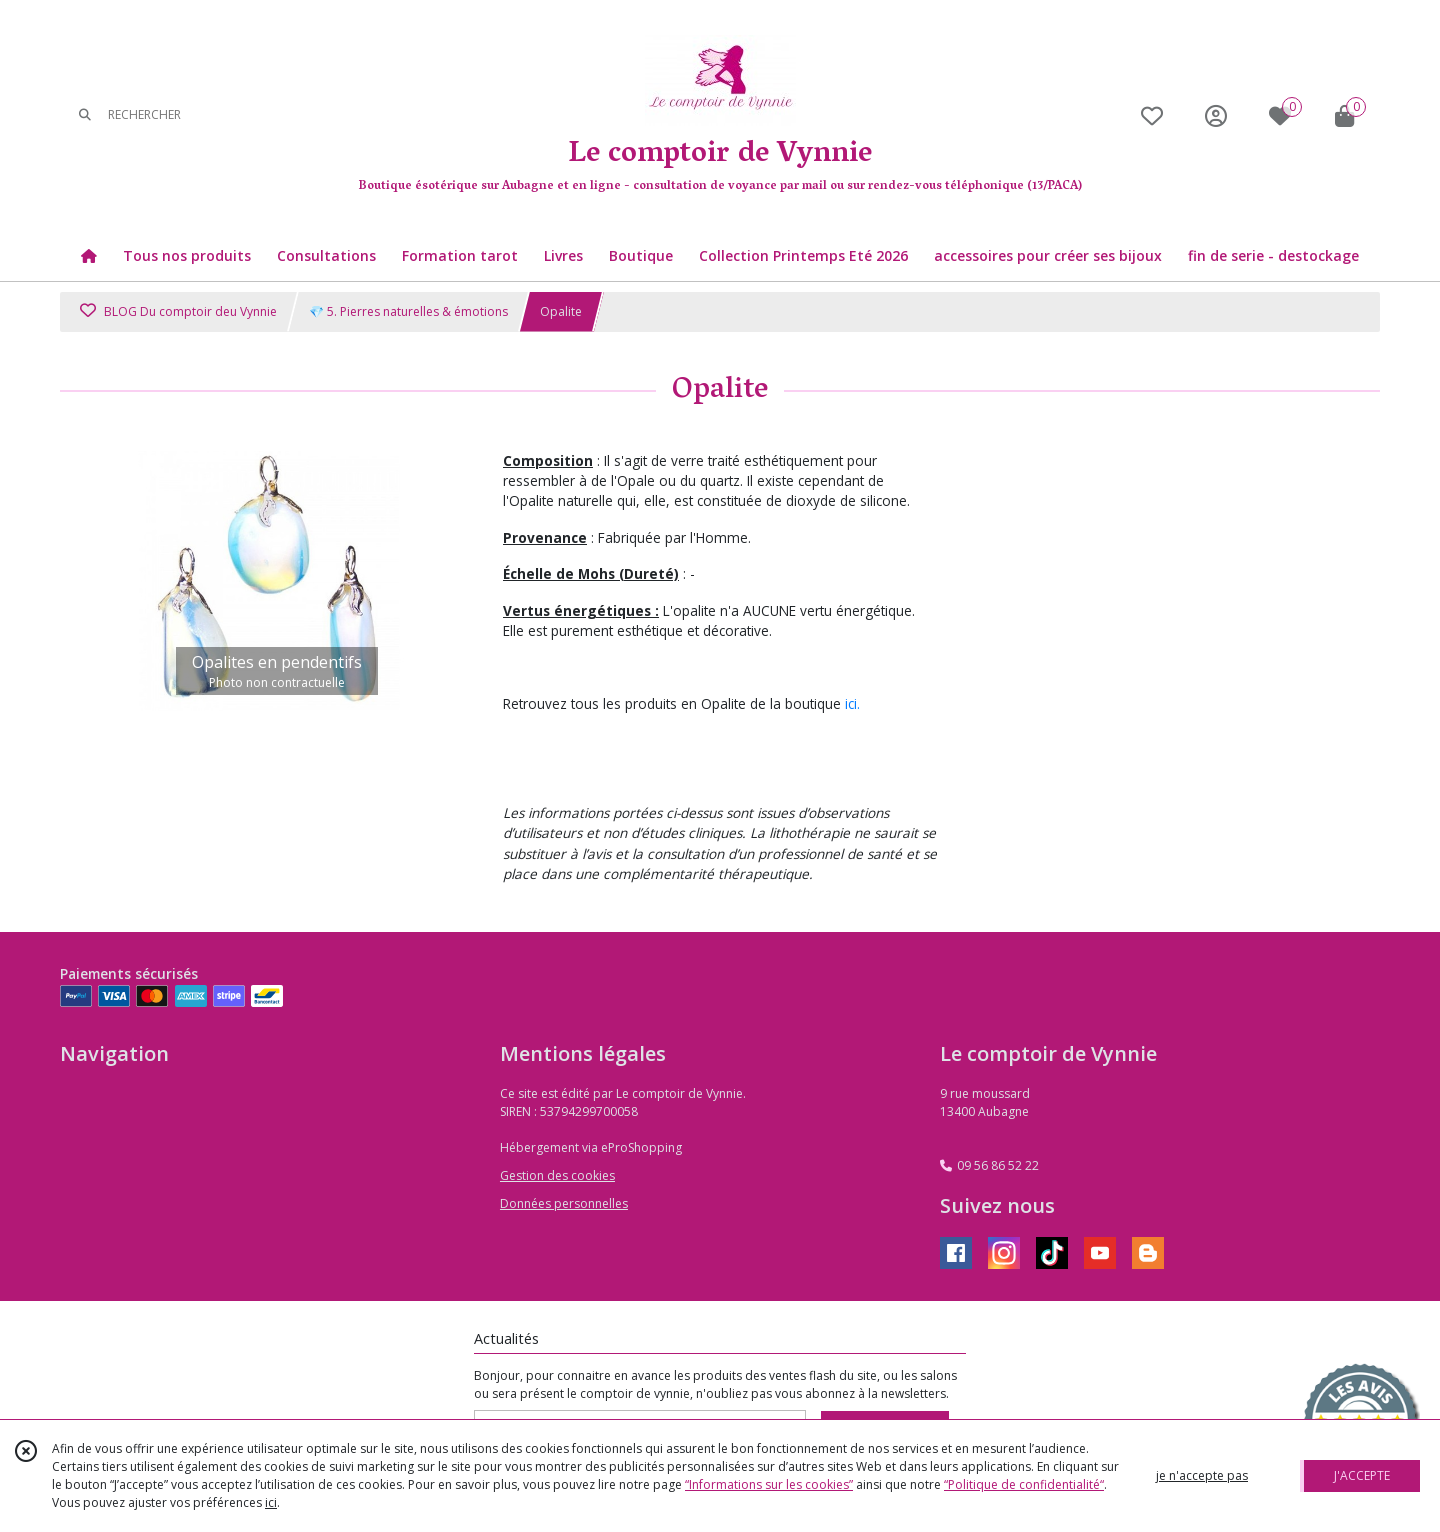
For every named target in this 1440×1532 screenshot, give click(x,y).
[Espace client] (1216, 115)
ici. (852, 703)
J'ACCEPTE (1362, 1475)
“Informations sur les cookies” (769, 1484)
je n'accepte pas (1202, 1475)
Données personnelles (564, 1203)
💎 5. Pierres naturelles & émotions (408, 311)
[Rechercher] (85, 115)
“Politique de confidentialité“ (1024, 1484)
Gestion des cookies (557, 1175)
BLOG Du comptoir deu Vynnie (178, 311)
